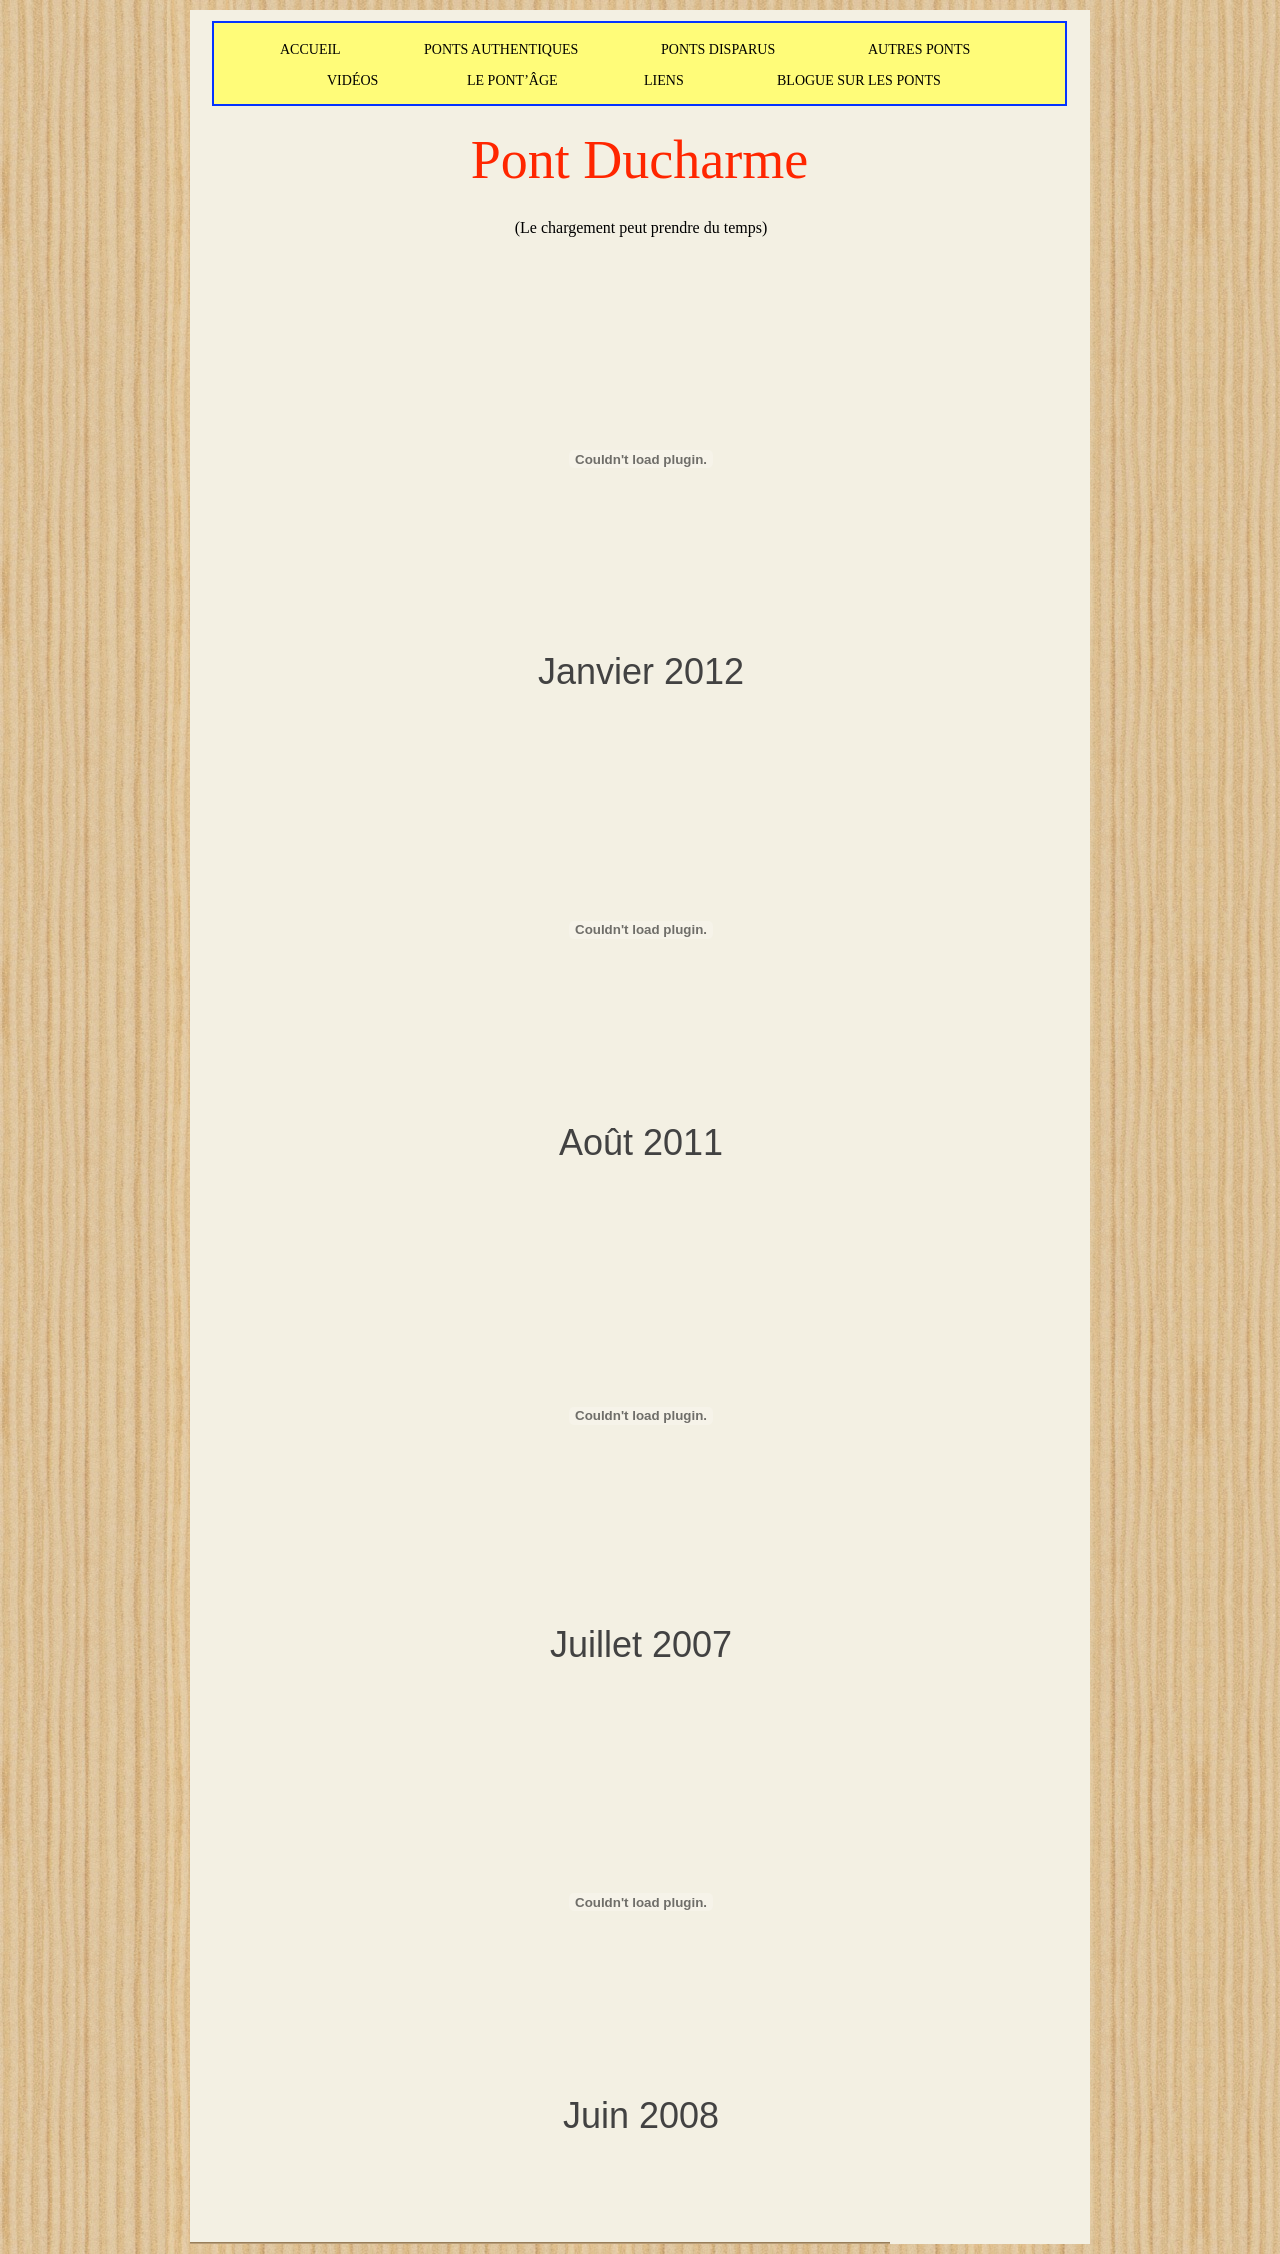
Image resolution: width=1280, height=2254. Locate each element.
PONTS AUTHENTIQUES (501, 49)
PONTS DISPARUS (718, 49)
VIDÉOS (352, 80)
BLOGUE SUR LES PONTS (859, 80)
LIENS (664, 80)
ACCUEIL (310, 49)
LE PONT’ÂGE (512, 80)
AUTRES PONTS (919, 49)
